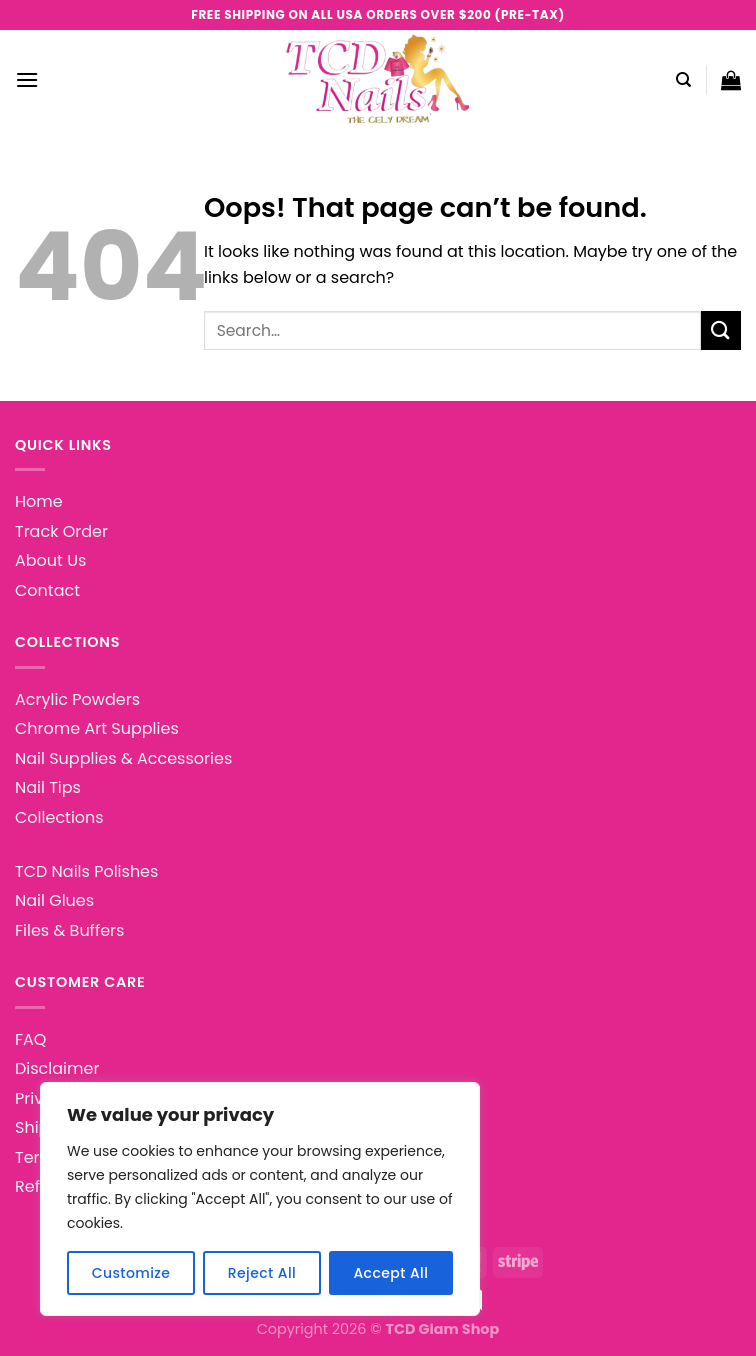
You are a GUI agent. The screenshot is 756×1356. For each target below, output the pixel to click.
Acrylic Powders (77, 699)
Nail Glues (54, 900)
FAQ (30, 1039)
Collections (59, 817)
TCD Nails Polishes (86, 871)
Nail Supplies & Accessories (123, 758)
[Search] (683, 80)
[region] (260, 1199)
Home (39, 501)
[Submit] (721, 330)
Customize (131, 1273)
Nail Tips (48, 787)
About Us (50, 560)
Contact (47, 590)
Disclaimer (57, 1068)
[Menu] (27, 79)
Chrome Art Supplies (97, 728)
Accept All (390, 1273)
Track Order (61, 531)
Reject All (262, 1273)
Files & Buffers (69, 930)
